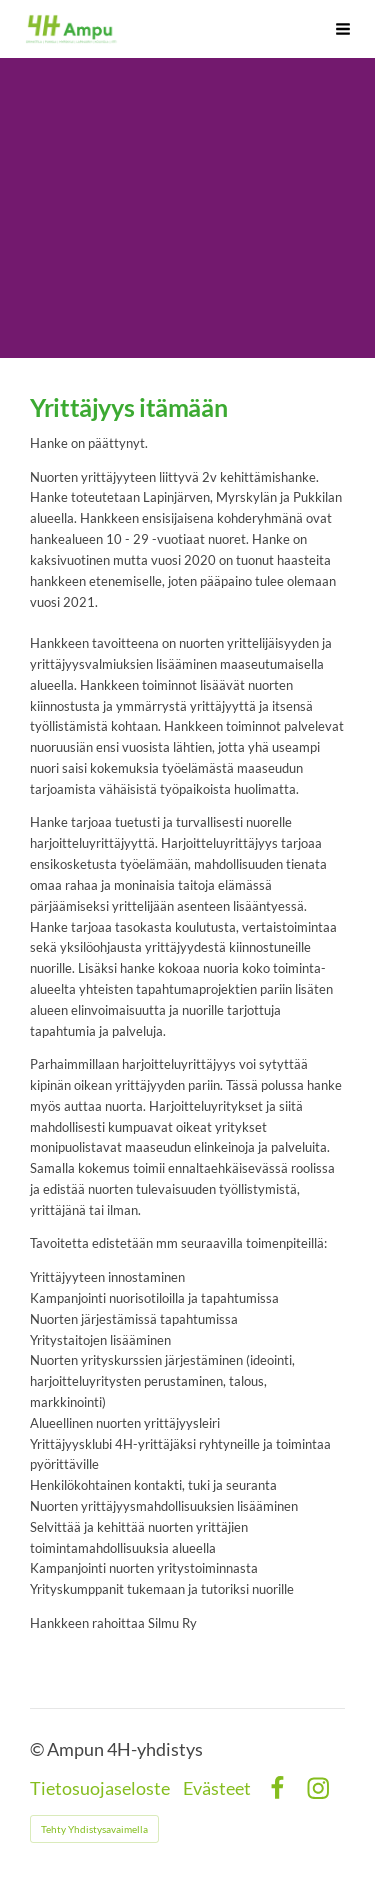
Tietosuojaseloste (100, 1789)
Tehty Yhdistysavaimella (94, 1829)
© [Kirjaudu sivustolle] (38, 1749)
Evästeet (217, 1789)
